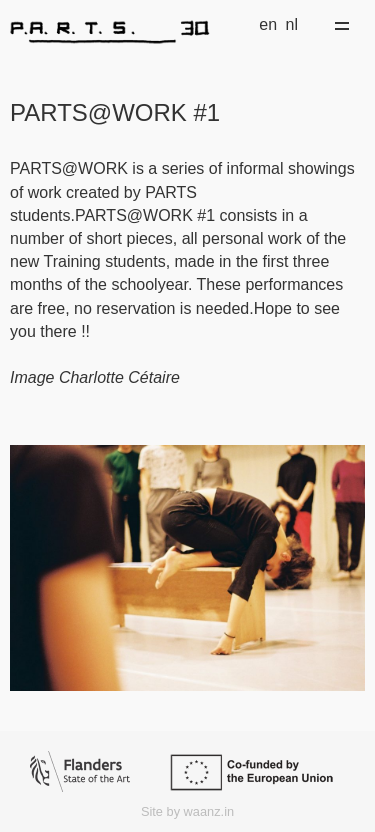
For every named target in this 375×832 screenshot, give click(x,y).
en (268, 24)
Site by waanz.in (187, 811)
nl (292, 24)
